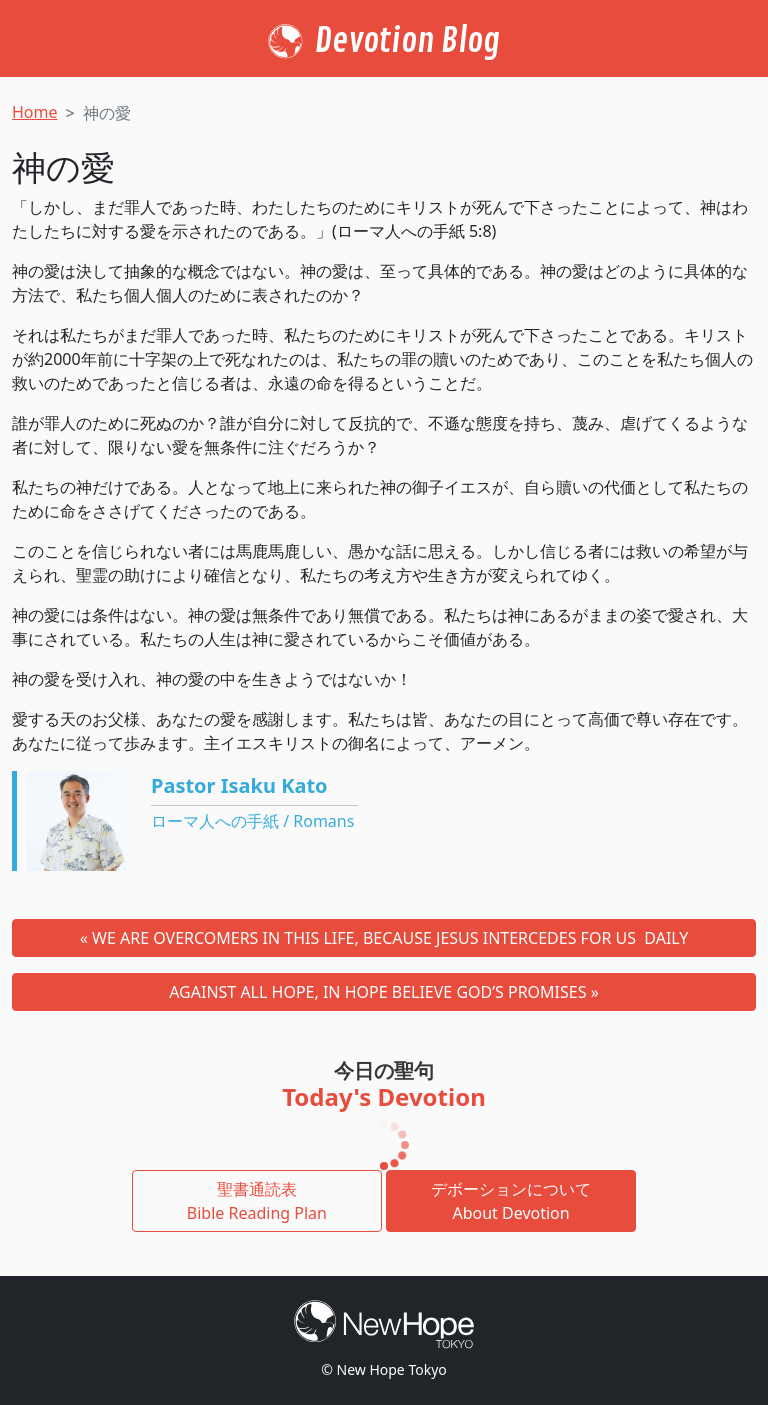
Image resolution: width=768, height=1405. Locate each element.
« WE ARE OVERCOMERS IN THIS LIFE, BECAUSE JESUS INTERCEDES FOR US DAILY (384, 938)
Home (35, 112)
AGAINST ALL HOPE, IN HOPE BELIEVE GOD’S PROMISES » (384, 992)
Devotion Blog (407, 41)
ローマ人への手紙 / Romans (252, 821)
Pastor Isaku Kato (239, 785)
